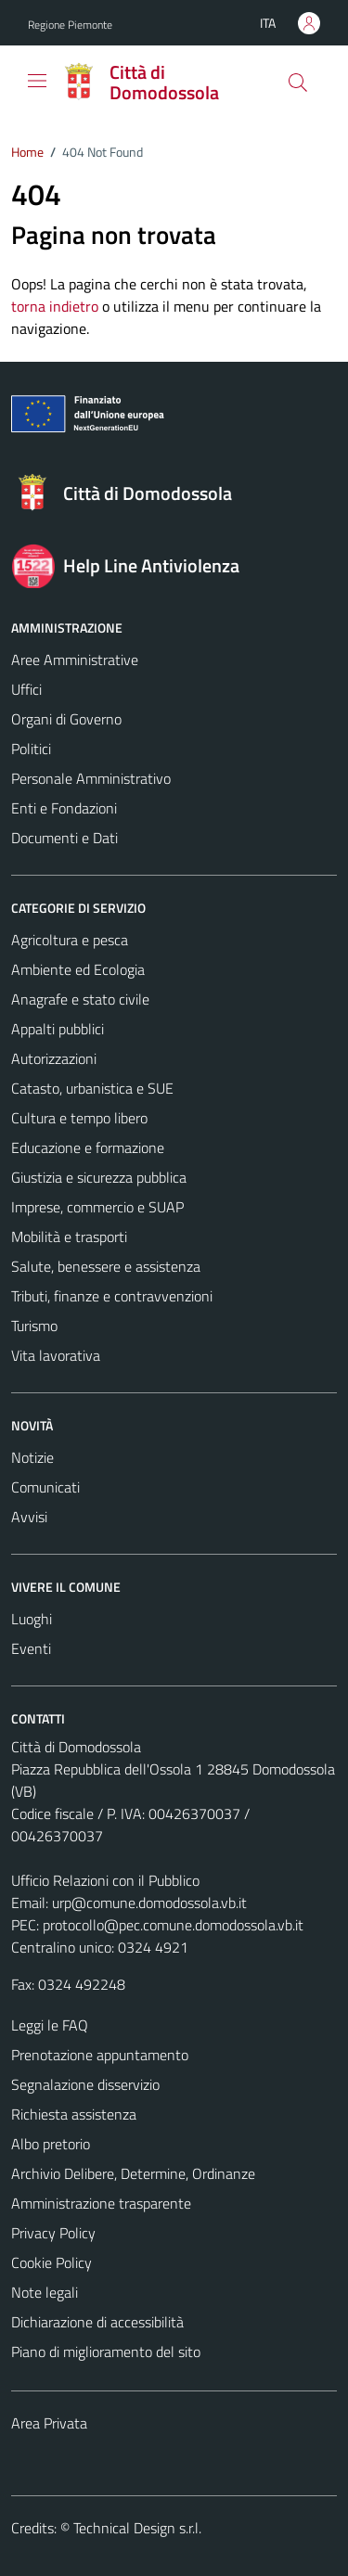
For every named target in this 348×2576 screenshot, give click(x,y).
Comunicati (45, 1487)
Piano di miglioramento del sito (105, 2351)
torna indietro (54, 306)
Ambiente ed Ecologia (78, 969)
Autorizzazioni (54, 1058)
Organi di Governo (66, 719)
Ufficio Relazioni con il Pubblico (105, 1880)
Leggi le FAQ (49, 2025)
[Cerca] (298, 82)
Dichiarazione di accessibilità (97, 2322)
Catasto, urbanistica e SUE (92, 1088)
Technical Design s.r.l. (137, 2528)
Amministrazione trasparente (101, 2203)
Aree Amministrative (74, 659)
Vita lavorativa (55, 1355)
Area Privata (49, 2423)
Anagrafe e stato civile (80, 999)
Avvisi (29, 1517)
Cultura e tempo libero (79, 1118)
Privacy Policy (53, 2233)
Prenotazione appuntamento (99, 2055)
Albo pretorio (50, 2144)
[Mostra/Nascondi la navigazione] (37, 81)
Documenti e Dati (64, 838)
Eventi (31, 1648)
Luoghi (31, 1619)
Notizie (32, 1457)
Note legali (44, 2292)
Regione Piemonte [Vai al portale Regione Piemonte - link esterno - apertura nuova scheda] (70, 24)
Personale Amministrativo (91, 778)
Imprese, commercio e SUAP (97, 1207)
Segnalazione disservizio (85, 2084)
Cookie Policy (51, 2262)
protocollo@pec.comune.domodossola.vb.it (173, 1925)
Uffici (26, 689)
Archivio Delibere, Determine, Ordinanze (133, 2173)
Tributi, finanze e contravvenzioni (112, 1296)
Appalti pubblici (57, 1029)
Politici (31, 748)
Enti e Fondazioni (64, 808)
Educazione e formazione (87, 1147)
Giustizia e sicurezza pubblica (99, 1177)
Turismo (34, 1325)
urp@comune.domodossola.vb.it (149, 1902)
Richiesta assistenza (73, 2114)
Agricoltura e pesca (69, 940)
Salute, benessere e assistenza (105, 1266)
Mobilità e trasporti (69, 1236)
